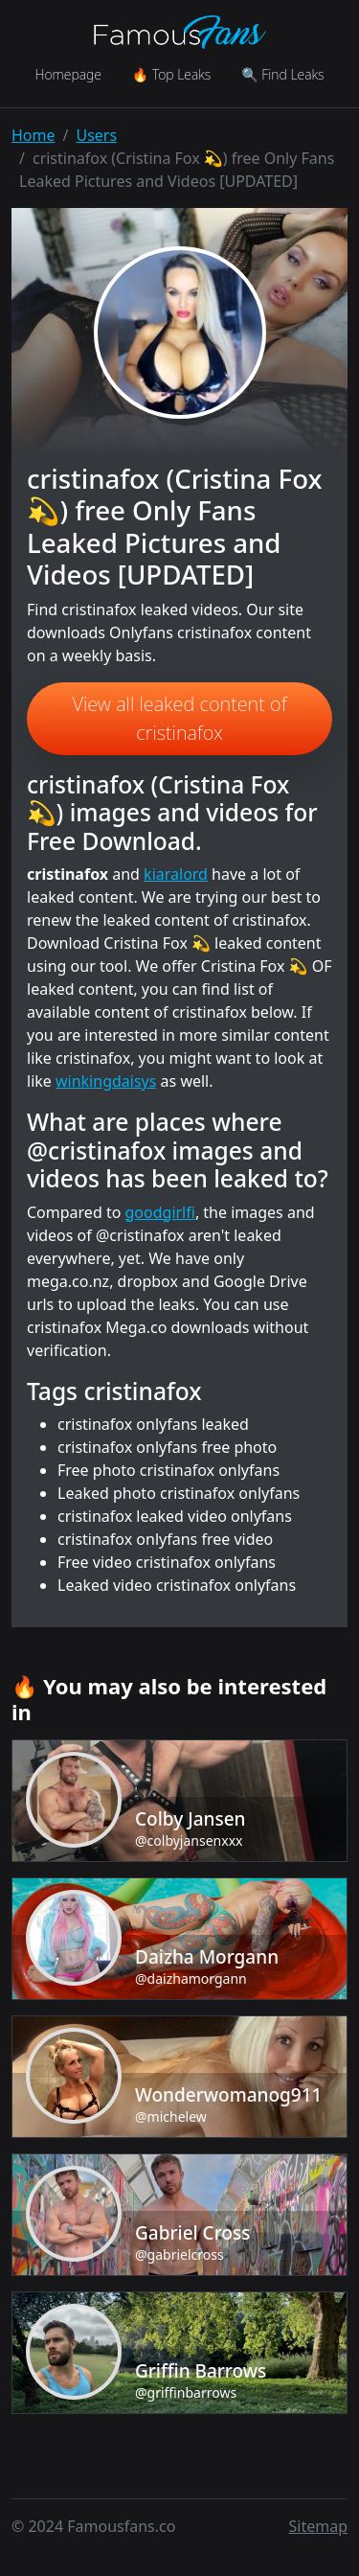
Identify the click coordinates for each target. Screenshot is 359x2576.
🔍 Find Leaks (282, 74)
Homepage (67, 74)
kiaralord (176, 874)
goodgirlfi (160, 1212)
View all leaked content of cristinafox (180, 718)
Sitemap (318, 2526)
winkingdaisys (106, 1081)
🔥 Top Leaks (171, 74)
